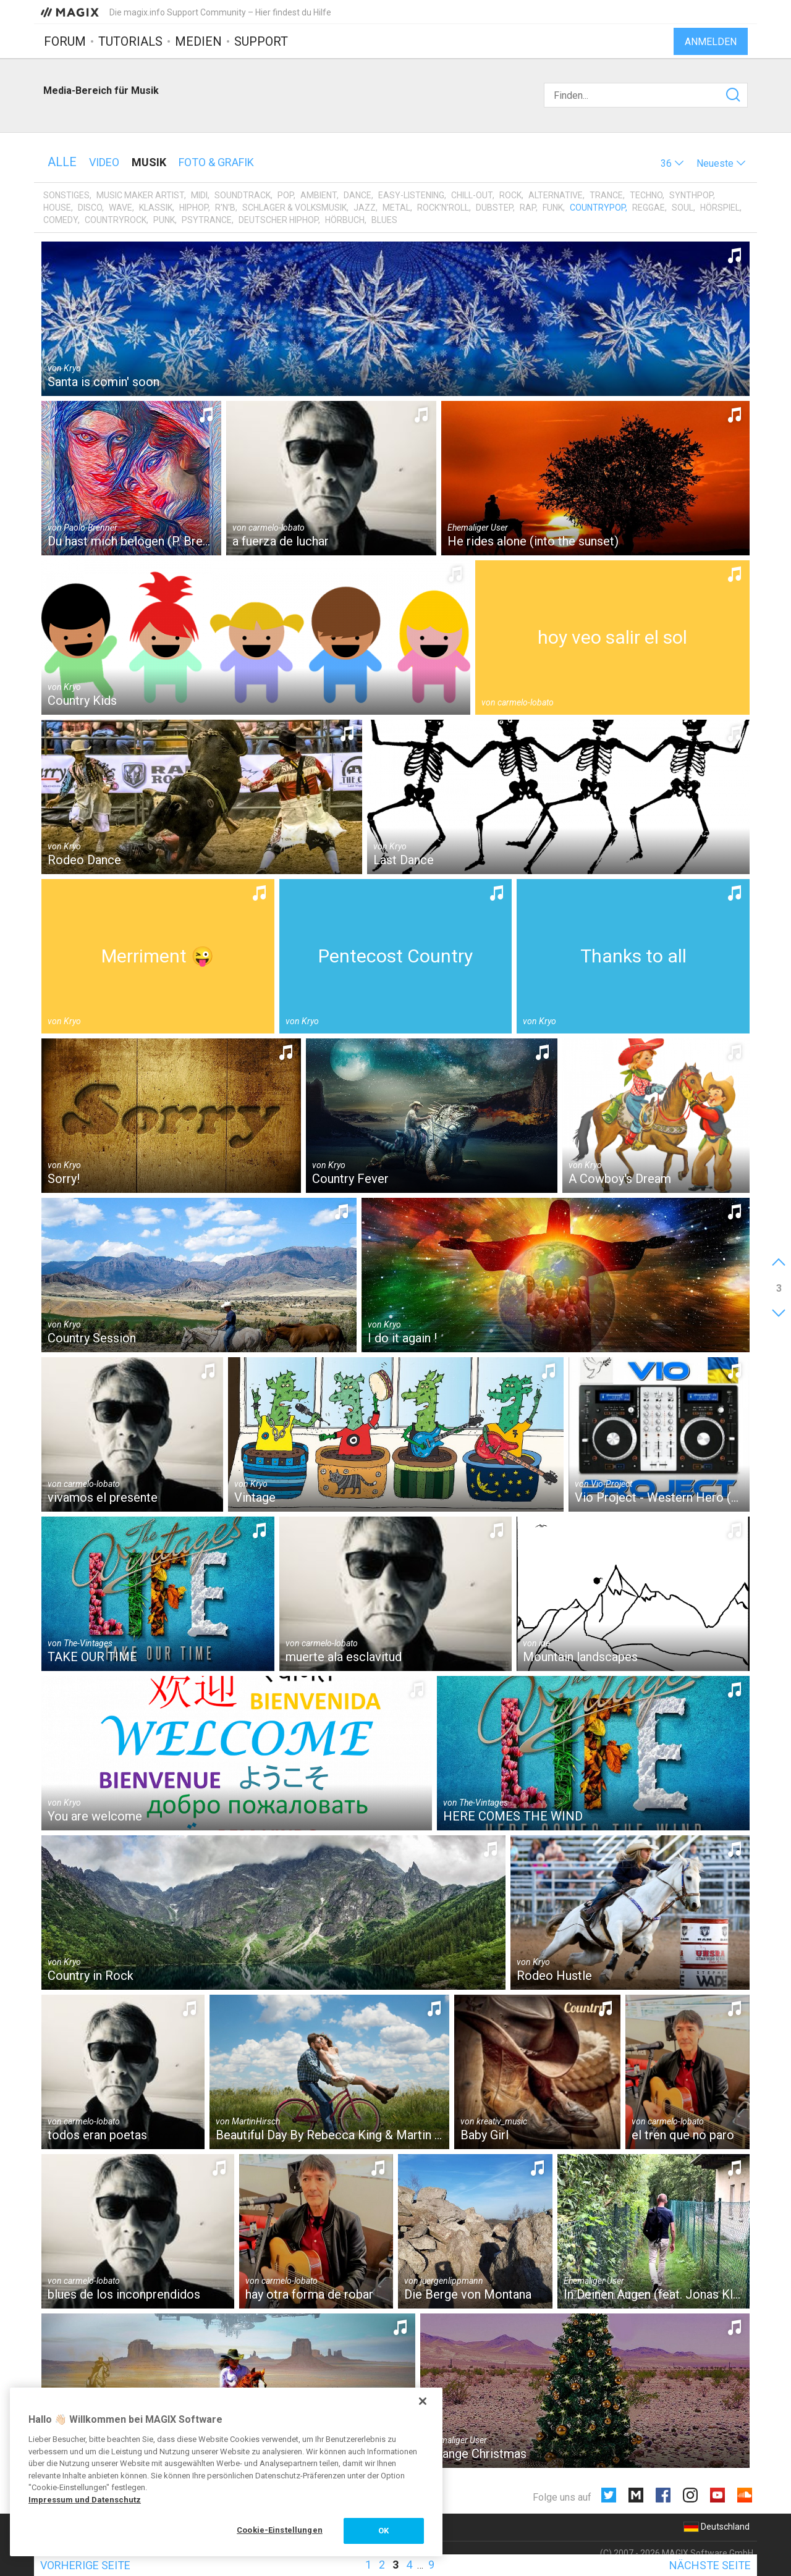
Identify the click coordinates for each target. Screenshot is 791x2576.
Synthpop (691, 195)
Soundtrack (242, 195)
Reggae (648, 208)
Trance (606, 195)
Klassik (155, 208)
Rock (510, 195)
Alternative (555, 195)
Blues (384, 220)
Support (261, 41)
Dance (357, 195)
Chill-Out (472, 195)
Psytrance (207, 220)
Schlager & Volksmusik (294, 208)
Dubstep (494, 208)
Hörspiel (720, 208)
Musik (149, 162)
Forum (65, 41)
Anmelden (711, 42)
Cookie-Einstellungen (280, 2530)
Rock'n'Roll (443, 208)
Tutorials (130, 41)
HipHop (193, 208)
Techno (646, 195)
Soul (682, 208)
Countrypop (597, 208)
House (57, 208)
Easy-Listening (411, 195)
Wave (120, 208)
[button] (672, 163)
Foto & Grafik (216, 162)
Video (104, 162)
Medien (198, 41)
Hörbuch (345, 220)
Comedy (60, 220)
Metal (396, 208)
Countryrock (115, 220)
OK (383, 2530)
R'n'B (225, 208)
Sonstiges (66, 195)
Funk (553, 208)
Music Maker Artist (140, 195)
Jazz (364, 208)
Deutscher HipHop (278, 220)
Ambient (318, 195)
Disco (90, 208)
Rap (528, 208)
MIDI (199, 195)
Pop (285, 195)
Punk (164, 220)
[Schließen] (422, 2401)
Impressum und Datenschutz (84, 2499)
